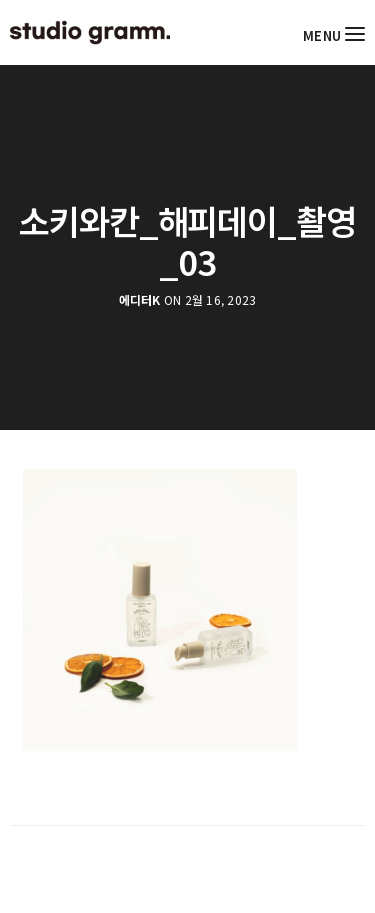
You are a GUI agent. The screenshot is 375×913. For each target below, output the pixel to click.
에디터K (140, 300)
